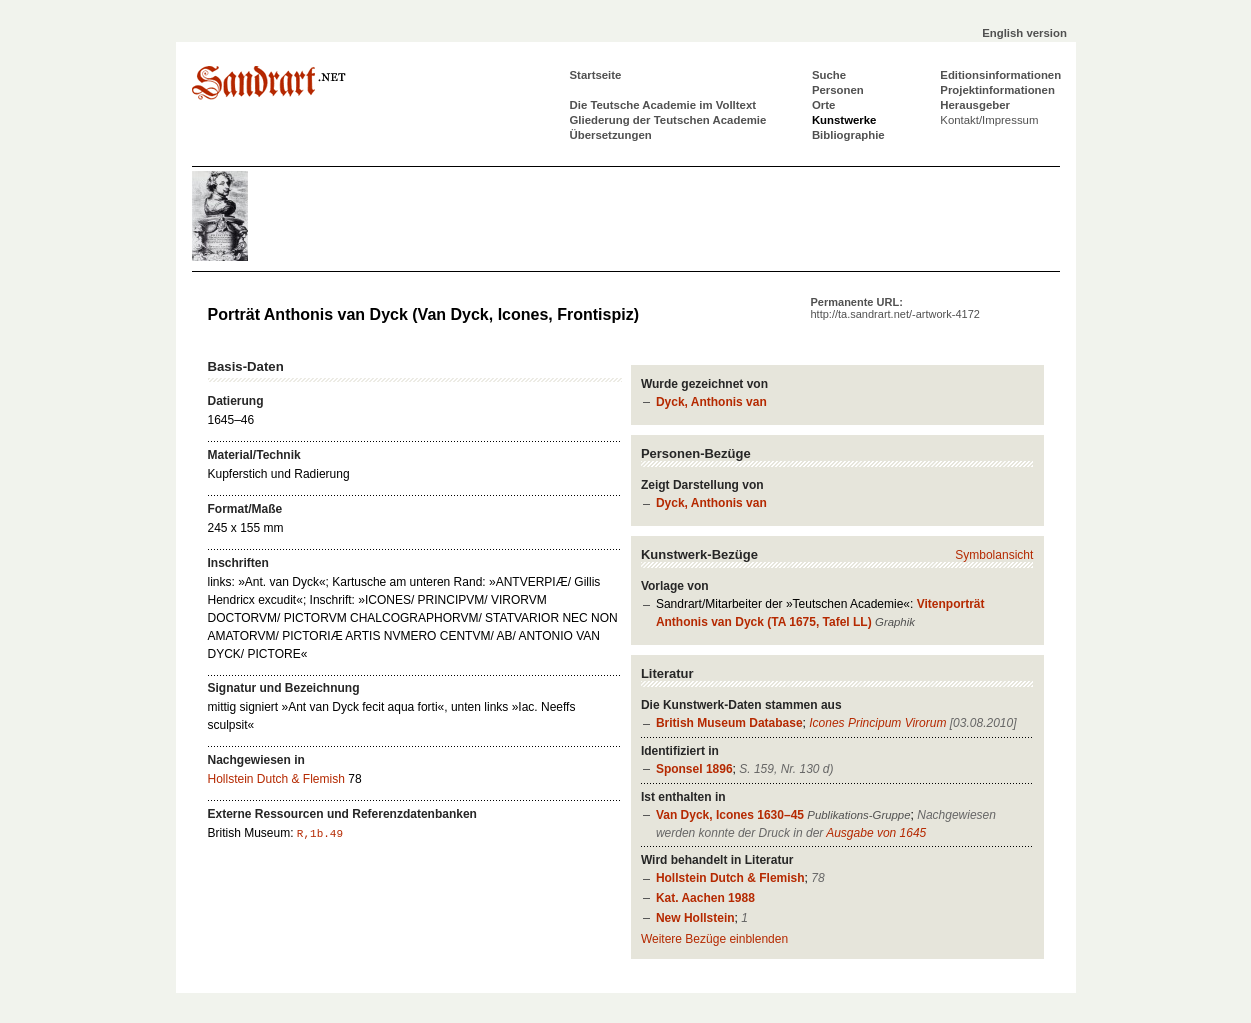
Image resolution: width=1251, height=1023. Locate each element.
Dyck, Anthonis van (711, 402)
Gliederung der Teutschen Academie (668, 120)
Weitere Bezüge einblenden (714, 939)
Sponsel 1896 (694, 769)
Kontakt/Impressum (989, 120)
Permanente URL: (895, 308)
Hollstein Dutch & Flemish (730, 878)
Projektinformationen (997, 90)
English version (1024, 33)
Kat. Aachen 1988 (705, 898)
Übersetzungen (611, 135)
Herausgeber (975, 105)
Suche (829, 75)
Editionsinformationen (1000, 75)
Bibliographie (848, 135)
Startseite (596, 75)
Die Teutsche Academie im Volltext (663, 105)
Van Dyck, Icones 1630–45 (730, 815)
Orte (823, 105)
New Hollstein (695, 918)
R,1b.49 (320, 834)
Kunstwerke (844, 120)
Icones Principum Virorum (877, 723)
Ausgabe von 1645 (876, 833)
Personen (838, 90)
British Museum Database (729, 723)
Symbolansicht (994, 555)
